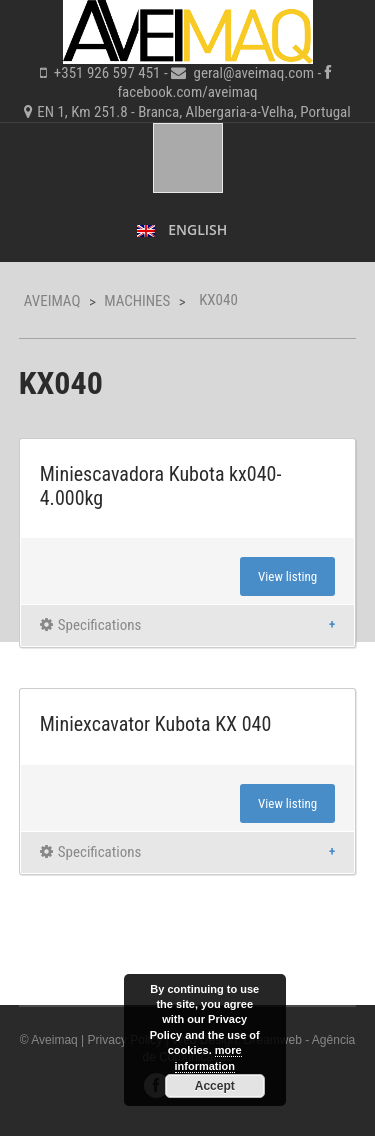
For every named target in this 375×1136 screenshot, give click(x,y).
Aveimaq (52, 301)
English (182, 229)
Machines (137, 301)
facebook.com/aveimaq (187, 92)
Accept (215, 1086)
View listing (287, 576)
